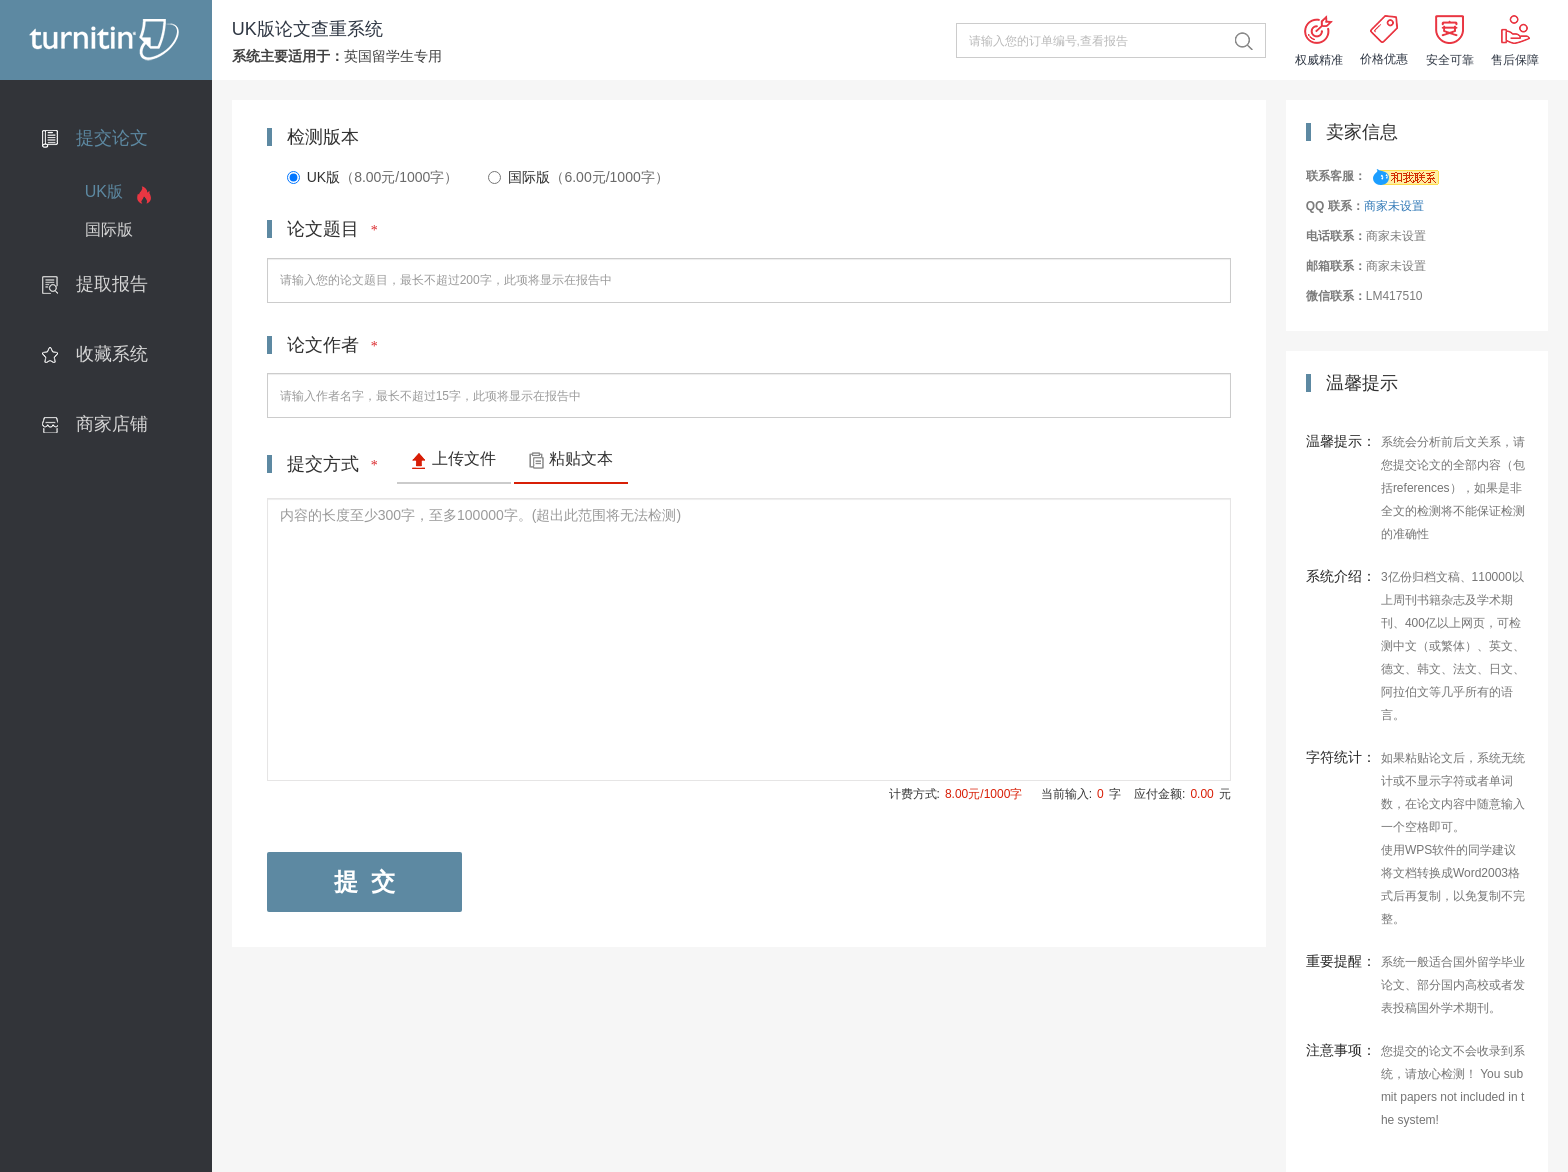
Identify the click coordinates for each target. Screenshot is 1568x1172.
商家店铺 (112, 424)
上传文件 (464, 458)
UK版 (104, 191)
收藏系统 (112, 354)
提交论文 (112, 138)
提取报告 (112, 284)
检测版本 (323, 137)
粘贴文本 (581, 458)
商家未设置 (1394, 206)
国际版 (109, 229)
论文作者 (332, 345)
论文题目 (332, 229)
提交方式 (332, 464)
